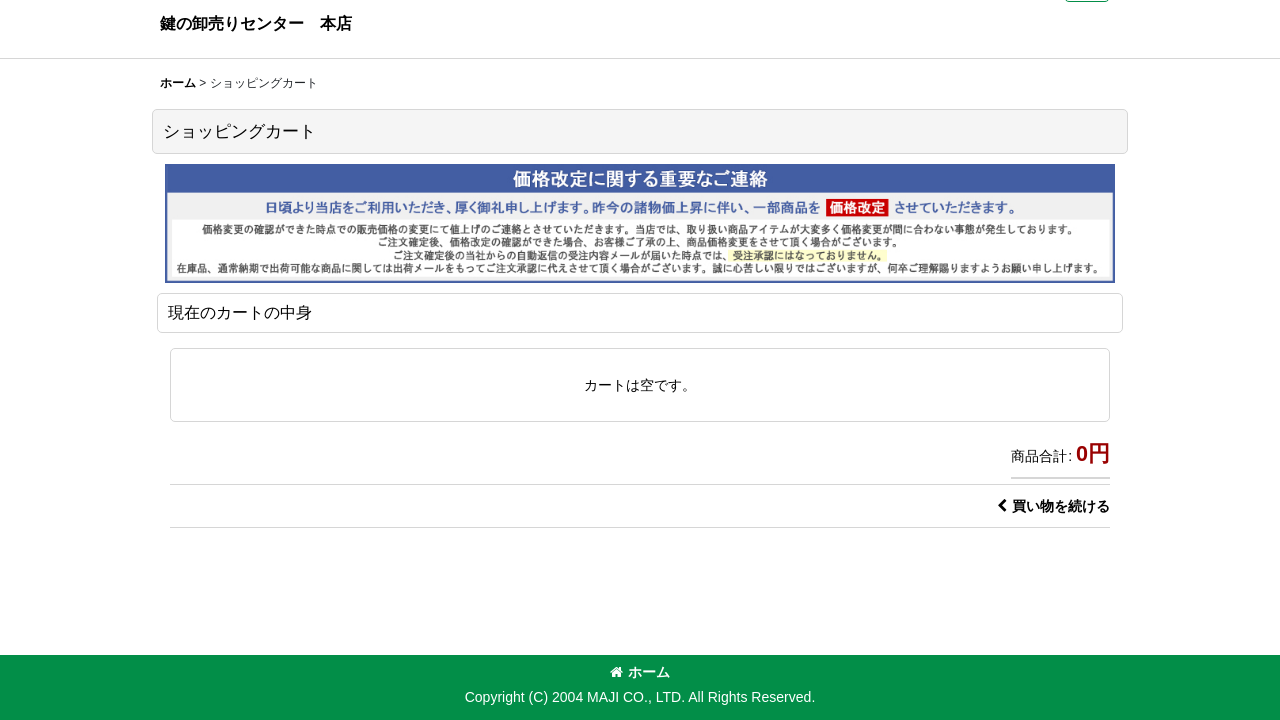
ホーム (640, 672)
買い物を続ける (1053, 506)
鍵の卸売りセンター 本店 (256, 23)
